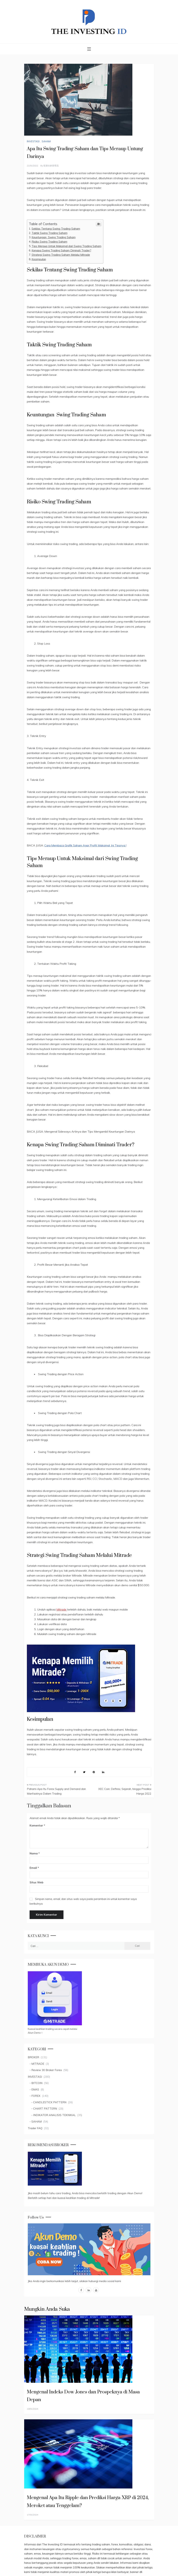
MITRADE (37, 2063)
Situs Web (36, 1882)
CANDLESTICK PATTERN (49, 2102)
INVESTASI (33, 141)
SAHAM (46, 141)
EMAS (35, 2089)
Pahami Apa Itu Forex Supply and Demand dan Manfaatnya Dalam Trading (56, 1791)
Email (34, 1868)
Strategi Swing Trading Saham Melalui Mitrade (61, 254)
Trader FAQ (35, 2128)
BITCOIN (36, 2083)
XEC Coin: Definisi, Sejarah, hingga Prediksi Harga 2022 (124, 1791)
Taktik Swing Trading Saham (49, 233)
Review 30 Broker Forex (46, 2070)
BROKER (33, 2057)
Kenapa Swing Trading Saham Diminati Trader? (61, 250)
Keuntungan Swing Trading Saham (54, 237)
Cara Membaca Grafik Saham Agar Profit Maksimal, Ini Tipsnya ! (85, 845)
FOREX (35, 2096)
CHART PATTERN (45, 2108)
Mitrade (61, 1609)
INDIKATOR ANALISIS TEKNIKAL (54, 2115)
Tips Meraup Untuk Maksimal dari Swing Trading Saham (66, 246)
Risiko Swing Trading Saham (49, 241)
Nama (35, 1853)
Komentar (36, 1825)
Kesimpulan (39, 259)
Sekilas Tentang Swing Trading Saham (56, 228)
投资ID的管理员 (51, 165)
